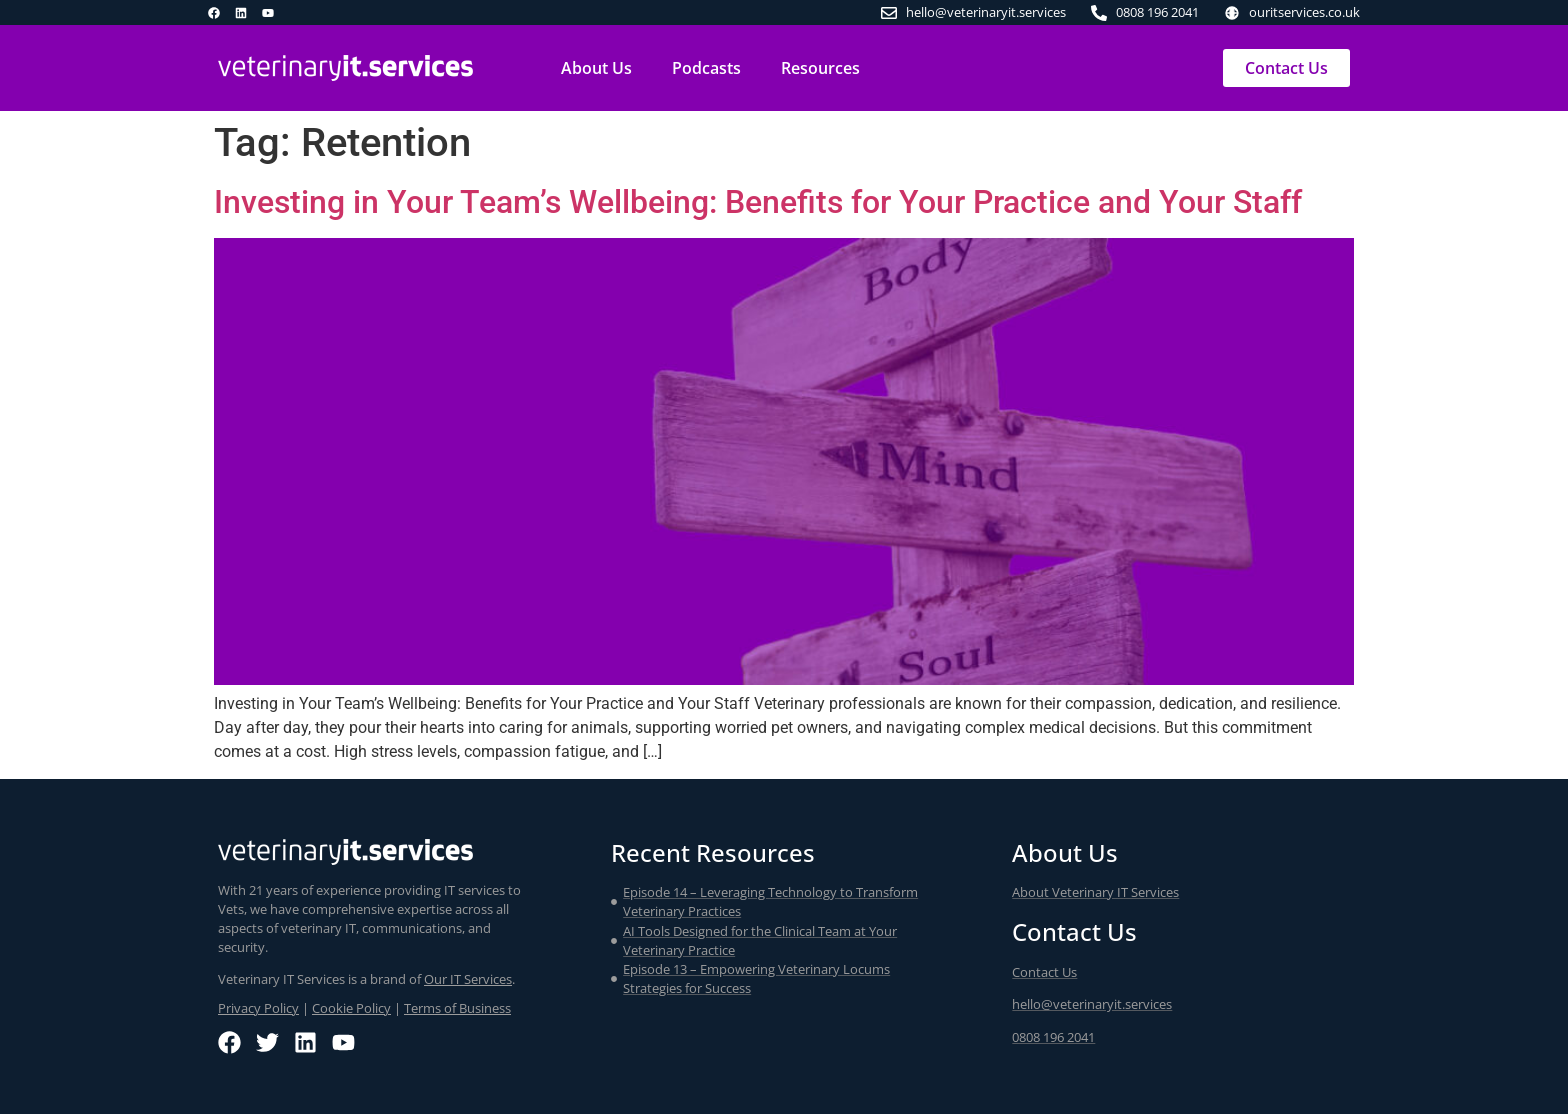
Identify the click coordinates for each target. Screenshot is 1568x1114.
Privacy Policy (258, 1008)
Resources (820, 68)
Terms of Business (457, 1008)
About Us (596, 68)
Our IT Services (468, 979)
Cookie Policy (351, 1008)
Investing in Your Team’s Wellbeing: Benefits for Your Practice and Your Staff (758, 202)
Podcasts (706, 68)
